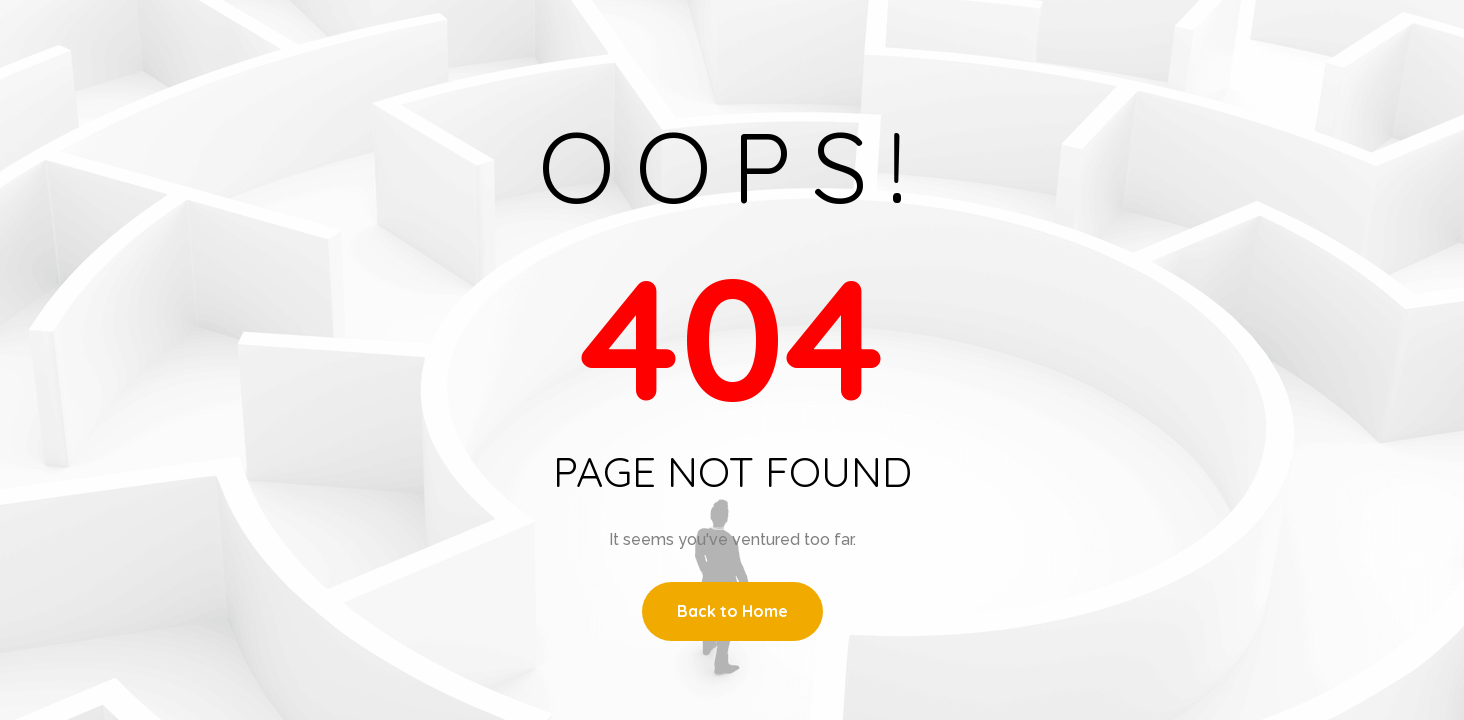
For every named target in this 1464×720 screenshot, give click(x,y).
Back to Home (732, 611)
